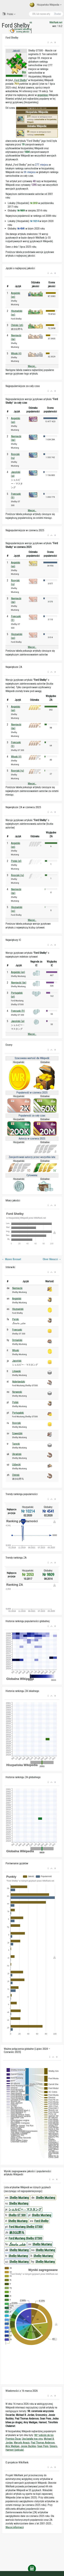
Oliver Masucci (52, 1259)
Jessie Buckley (28, 2446)
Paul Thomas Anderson (43, 2442)
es (31, 22)
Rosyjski (16, 1423)
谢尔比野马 (16, 2232)
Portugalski (18, 1412)
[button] (48, 42)
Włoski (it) (16, 353)
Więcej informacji (14, 2527)
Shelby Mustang (19, 2197)
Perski (15, 1319)
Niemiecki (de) (18, 982)
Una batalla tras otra (32, 2438)
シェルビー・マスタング (24, 2209)
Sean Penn (42, 2446)
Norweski (17, 1391)
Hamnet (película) (14, 2449)
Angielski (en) (18, 972)
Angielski (16, 1298)
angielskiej (42, 95)
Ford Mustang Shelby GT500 (26, 2226)
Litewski (16, 1371)
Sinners (53, 2446)
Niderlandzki (18, 1381)
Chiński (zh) (17, 325)
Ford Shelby (20, 80)
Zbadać (57, 14)
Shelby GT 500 (17, 2215)
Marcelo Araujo (22, 2442)
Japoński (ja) (17, 1021)
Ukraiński (16, 1454)
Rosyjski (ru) (17, 770)
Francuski (17, 1329)
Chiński (15, 1475)
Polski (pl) (16, 861)
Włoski (15, 1350)
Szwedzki (17, 1433)
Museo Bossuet (11, 1259)
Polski (8, 14)
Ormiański (17, 1340)
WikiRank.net (55, 22)
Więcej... (32, 366)
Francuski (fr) (18, 1010)
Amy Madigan (12, 2446)
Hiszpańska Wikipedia (46, 4)
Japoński (16, 1360)
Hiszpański (17, 1309)
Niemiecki (17, 1288)
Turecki (16, 1443)
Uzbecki (16, 1464)
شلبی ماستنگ (17, 2244)
